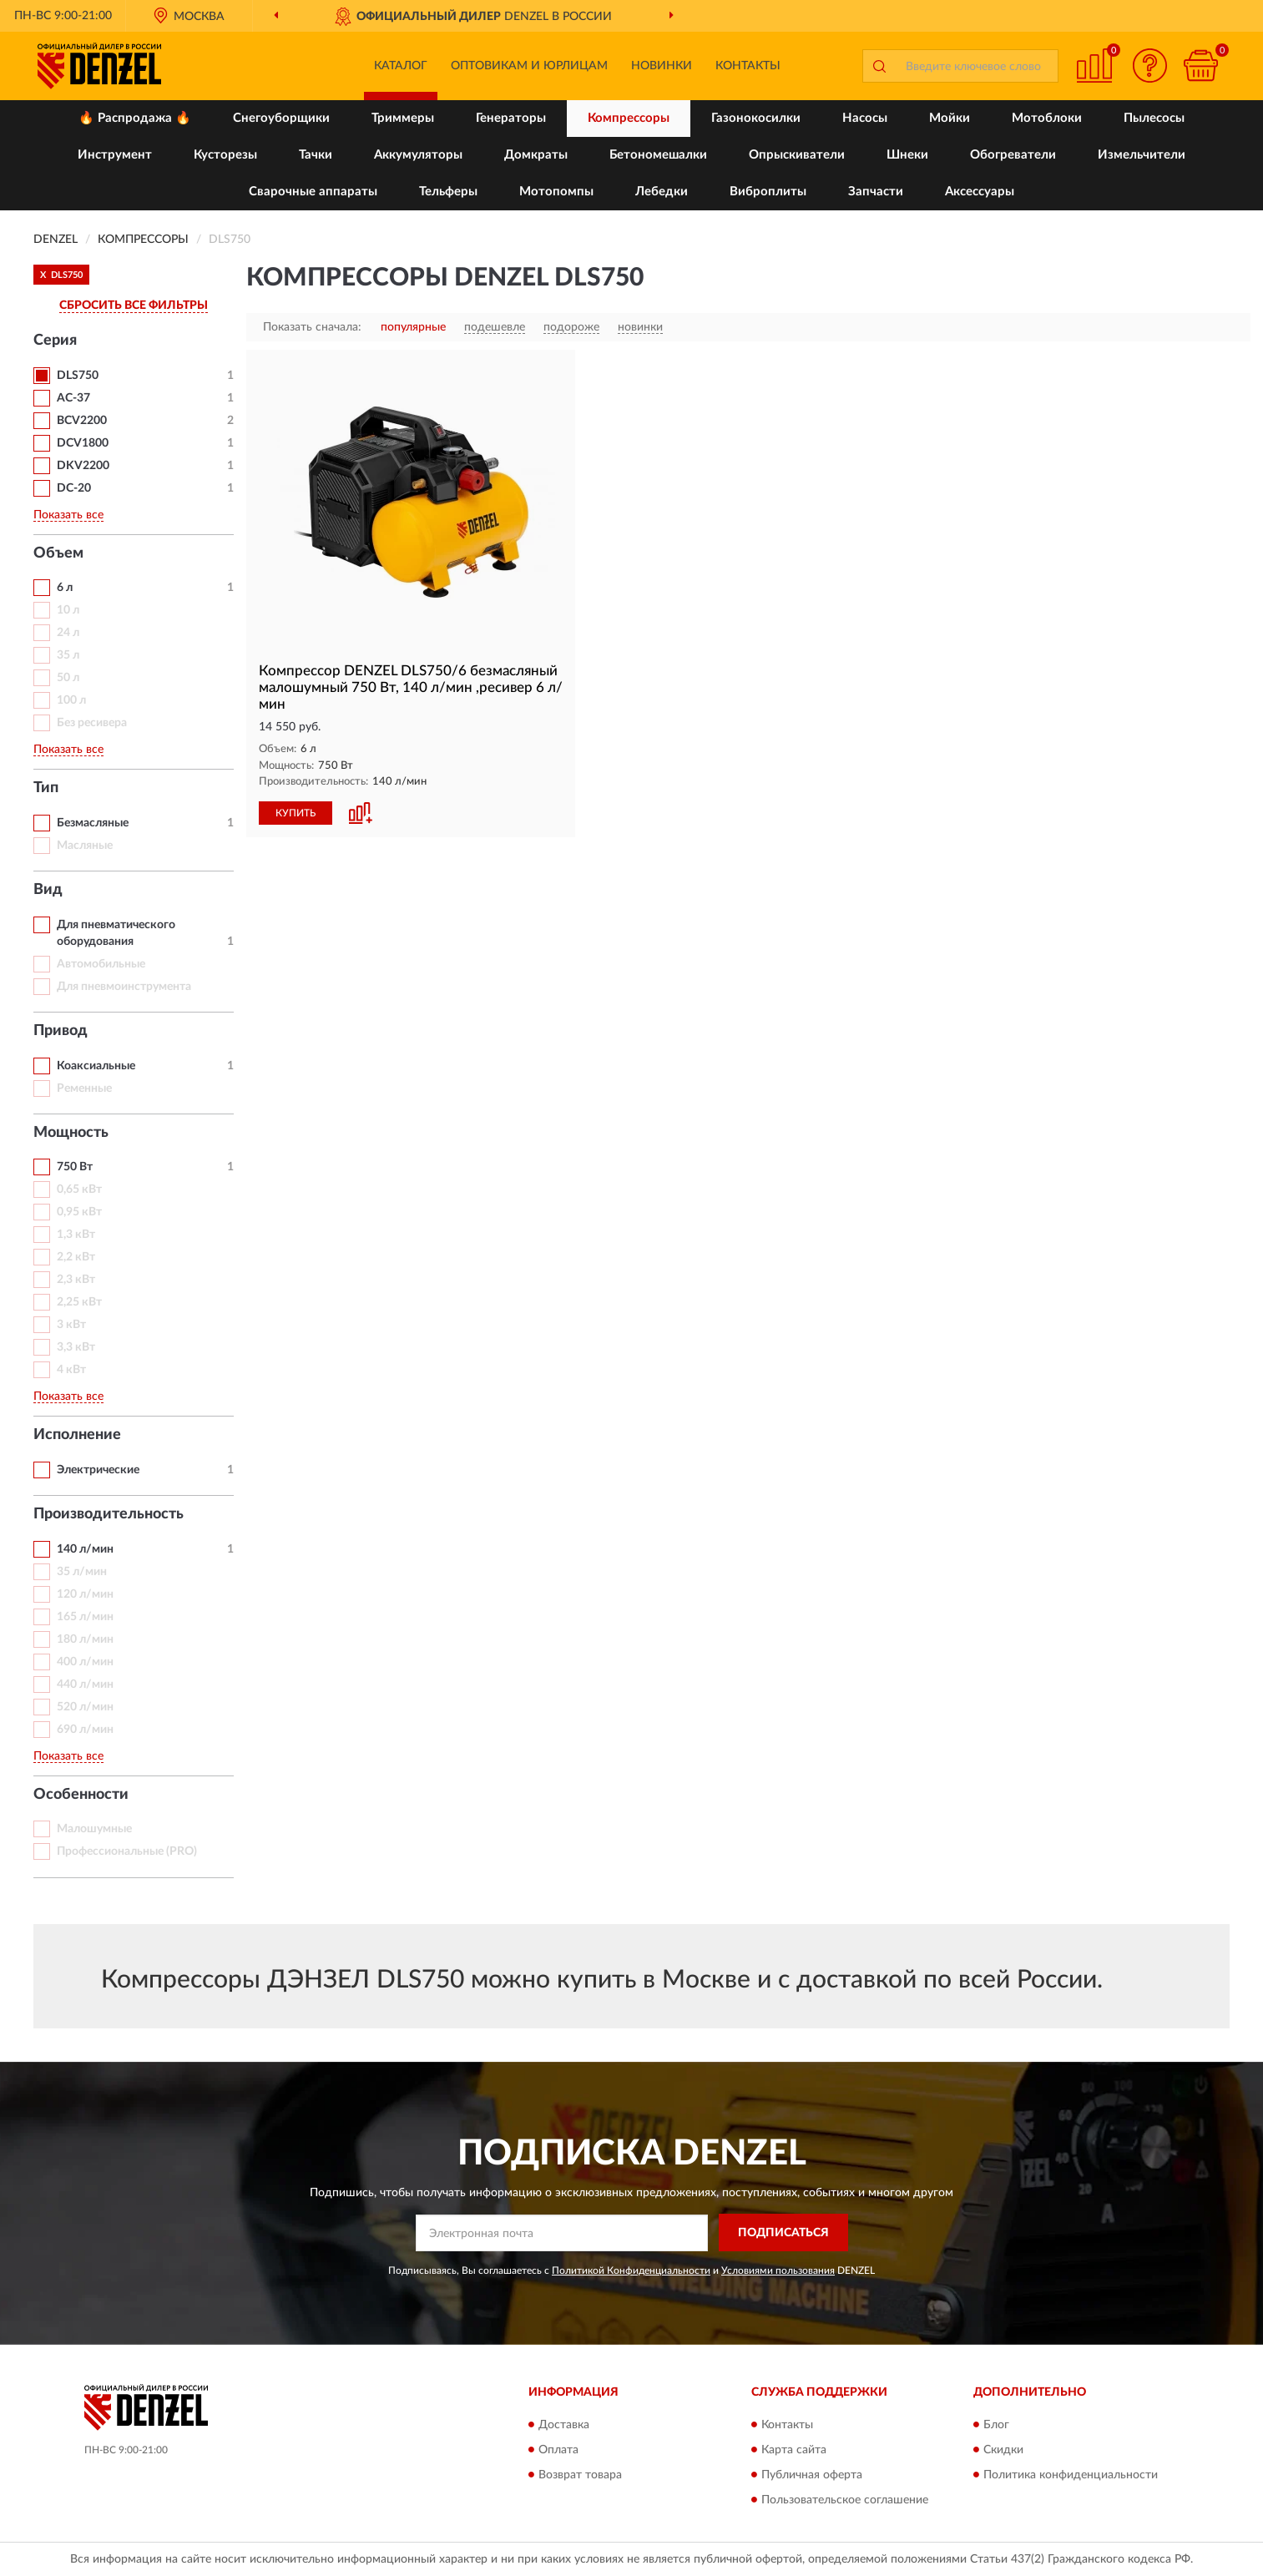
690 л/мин (85, 1729)
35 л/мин (82, 1572)
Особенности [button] (81, 1794)
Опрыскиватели (797, 155)
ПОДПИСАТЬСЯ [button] (783, 2233)
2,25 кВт (79, 1302)
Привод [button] (60, 1030)
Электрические (98, 1470)
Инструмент (115, 155)
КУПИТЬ (295, 813)
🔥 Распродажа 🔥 (134, 118)
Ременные (84, 1088)
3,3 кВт (76, 1347)
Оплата (558, 2450)
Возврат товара (580, 2475)
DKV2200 (83, 466)
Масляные (85, 845)
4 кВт (71, 1370)
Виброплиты (768, 191)
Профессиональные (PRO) (127, 1851)
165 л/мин (85, 1617)
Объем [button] (58, 553)
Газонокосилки (756, 118)
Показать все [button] (68, 515)
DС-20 (74, 488)
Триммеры (402, 118)
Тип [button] (45, 788)
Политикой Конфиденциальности (631, 2270)
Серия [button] (55, 340)
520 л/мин (85, 1707)
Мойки (949, 118)
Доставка (563, 2425)
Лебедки (661, 191)
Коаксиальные (96, 1066)
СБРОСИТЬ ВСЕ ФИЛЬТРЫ (133, 305)
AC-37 (73, 398)
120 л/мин (85, 1594)
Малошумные (94, 1829)
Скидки (1003, 2450)
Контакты (748, 66)
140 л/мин (85, 1549)
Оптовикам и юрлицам (529, 66)
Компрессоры (628, 118)
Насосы (864, 118)
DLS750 (78, 375)
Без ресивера (92, 723)
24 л (68, 633)
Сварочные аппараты (313, 191)
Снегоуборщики (281, 118)
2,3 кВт (76, 1279)
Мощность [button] (71, 1132)
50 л (68, 678)
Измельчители (1141, 155)
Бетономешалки (658, 155)
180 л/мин (85, 1639)
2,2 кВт (76, 1257)
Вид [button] (48, 889)
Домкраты (536, 155)
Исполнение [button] (77, 1434)
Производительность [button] (108, 1514)
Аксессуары (979, 191)
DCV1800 (83, 443)
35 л (68, 655)
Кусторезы (225, 155)
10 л (68, 610)
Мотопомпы (556, 191)
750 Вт (75, 1167)
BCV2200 (82, 421)
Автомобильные (101, 964)
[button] (1150, 65)
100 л (71, 700)
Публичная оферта (811, 2475)
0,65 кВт (79, 1189)
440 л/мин (85, 1684)
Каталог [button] (400, 66)
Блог (996, 2425)
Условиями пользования (778, 2270)
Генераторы (511, 118)
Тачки (315, 155)
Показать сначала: (312, 327)
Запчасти (875, 191)
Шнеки (907, 155)
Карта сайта (793, 2450)
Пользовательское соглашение (844, 2500)
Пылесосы (1154, 118)
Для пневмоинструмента (124, 987)
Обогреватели (1013, 155)
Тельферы (448, 191)
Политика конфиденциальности (1070, 2475)
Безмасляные (93, 823)
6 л (65, 587)
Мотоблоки (1047, 118)
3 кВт (71, 1325)
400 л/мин (85, 1662)
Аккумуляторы (418, 155)
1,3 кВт (76, 1234)
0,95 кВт (79, 1212)
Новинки (661, 66)
